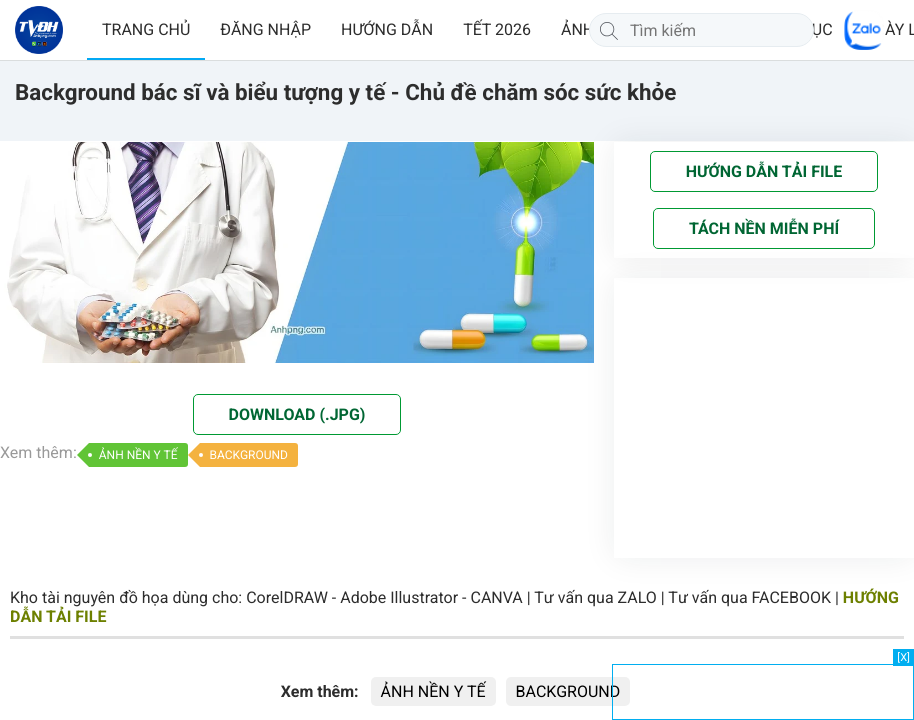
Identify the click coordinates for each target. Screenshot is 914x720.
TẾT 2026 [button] (497, 29)
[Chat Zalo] (864, 30)
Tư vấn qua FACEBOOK (749, 597)
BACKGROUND (249, 455)
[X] (903, 657)
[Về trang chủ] (39, 30)
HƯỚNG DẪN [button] (387, 29)
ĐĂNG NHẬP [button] (265, 29)
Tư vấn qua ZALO (595, 597)
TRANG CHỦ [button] (146, 29)
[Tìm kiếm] (609, 30)
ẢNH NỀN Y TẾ (138, 455)
